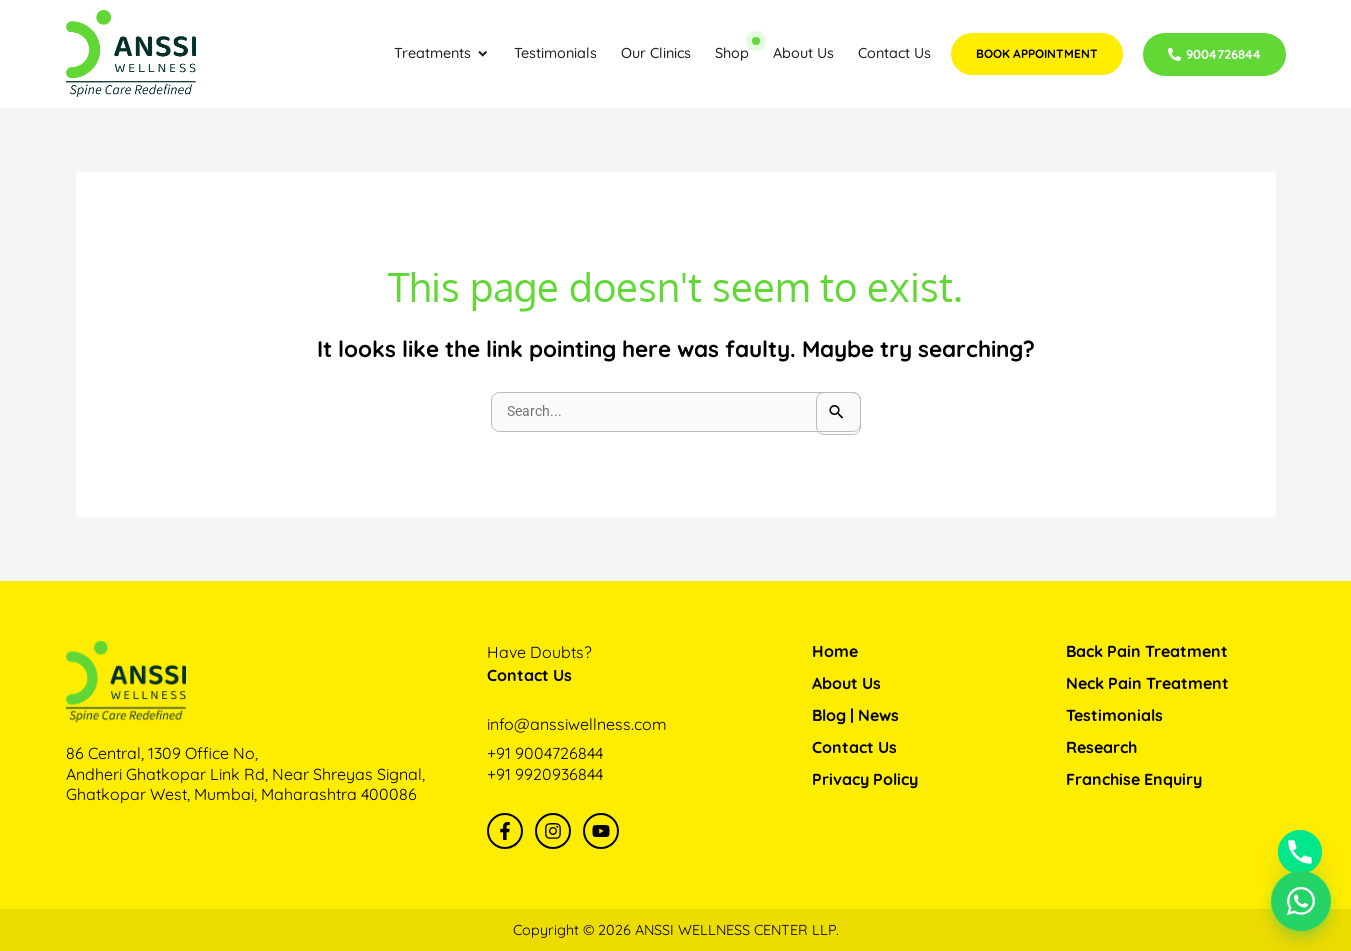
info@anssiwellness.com (577, 724)
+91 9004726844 (545, 753)
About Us (846, 683)
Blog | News (855, 715)
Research (1101, 747)
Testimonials (1114, 715)
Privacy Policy (865, 779)
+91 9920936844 (545, 774)
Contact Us (854, 747)
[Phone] (1300, 852)
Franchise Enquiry (1134, 779)
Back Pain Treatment (1147, 651)
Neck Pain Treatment (1147, 683)
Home (835, 651)
